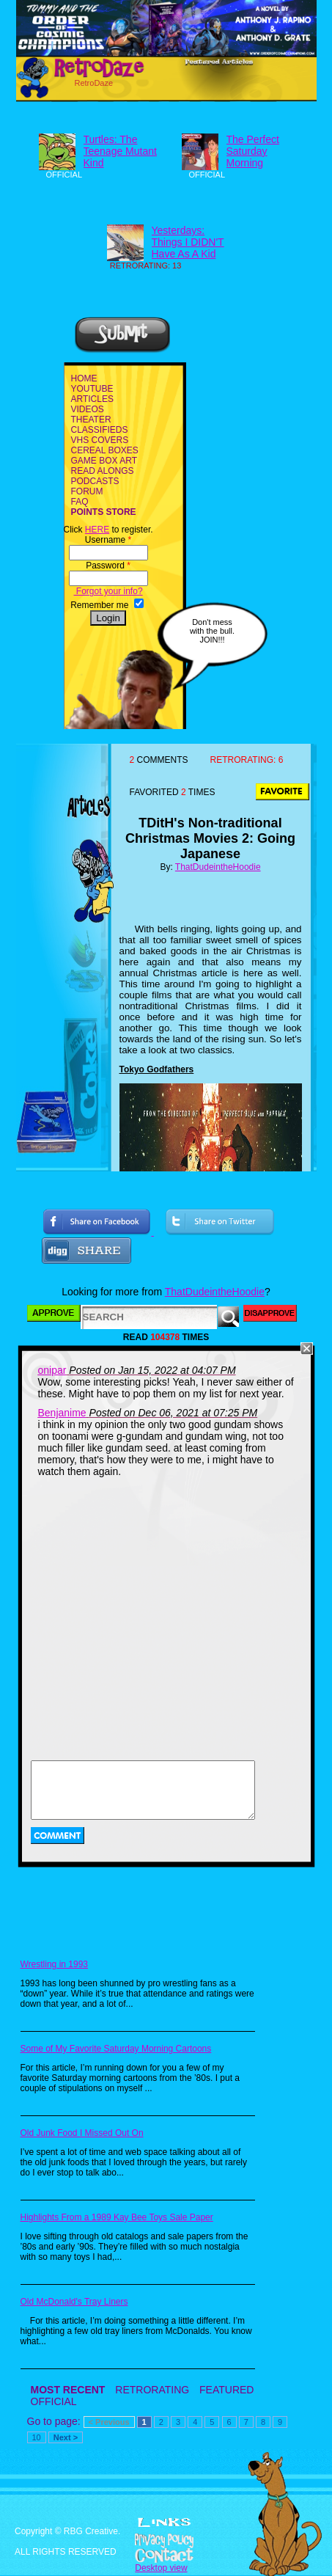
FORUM (87, 491)
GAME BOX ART (104, 460)
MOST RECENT (68, 2390)
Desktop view (161, 2568)
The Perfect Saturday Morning (252, 151)
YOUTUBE (92, 389)
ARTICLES (92, 399)
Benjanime (62, 1413)
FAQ (80, 502)
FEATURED (226, 2390)
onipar (52, 1370)
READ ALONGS (102, 471)
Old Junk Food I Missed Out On (82, 2133)
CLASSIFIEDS (99, 430)
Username (108, 540)
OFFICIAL (54, 2401)
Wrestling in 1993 (55, 1964)
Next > (66, 2437)
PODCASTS (95, 481)
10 (36, 2437)
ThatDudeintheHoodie (218, 867)
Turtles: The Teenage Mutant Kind (120, 151)
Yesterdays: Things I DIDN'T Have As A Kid (188, 242)
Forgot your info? (108, 591)
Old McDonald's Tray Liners (74, 2302)
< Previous (109, 2422)
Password (108, 565)
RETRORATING (152, 2390)
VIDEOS (87, 409)
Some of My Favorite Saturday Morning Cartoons (116, 2048)
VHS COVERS (100, 440)
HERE (97, 529)
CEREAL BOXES (105, 450)
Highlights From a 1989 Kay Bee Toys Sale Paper (117, 2217)
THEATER (91, 419)
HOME (84, 378)
